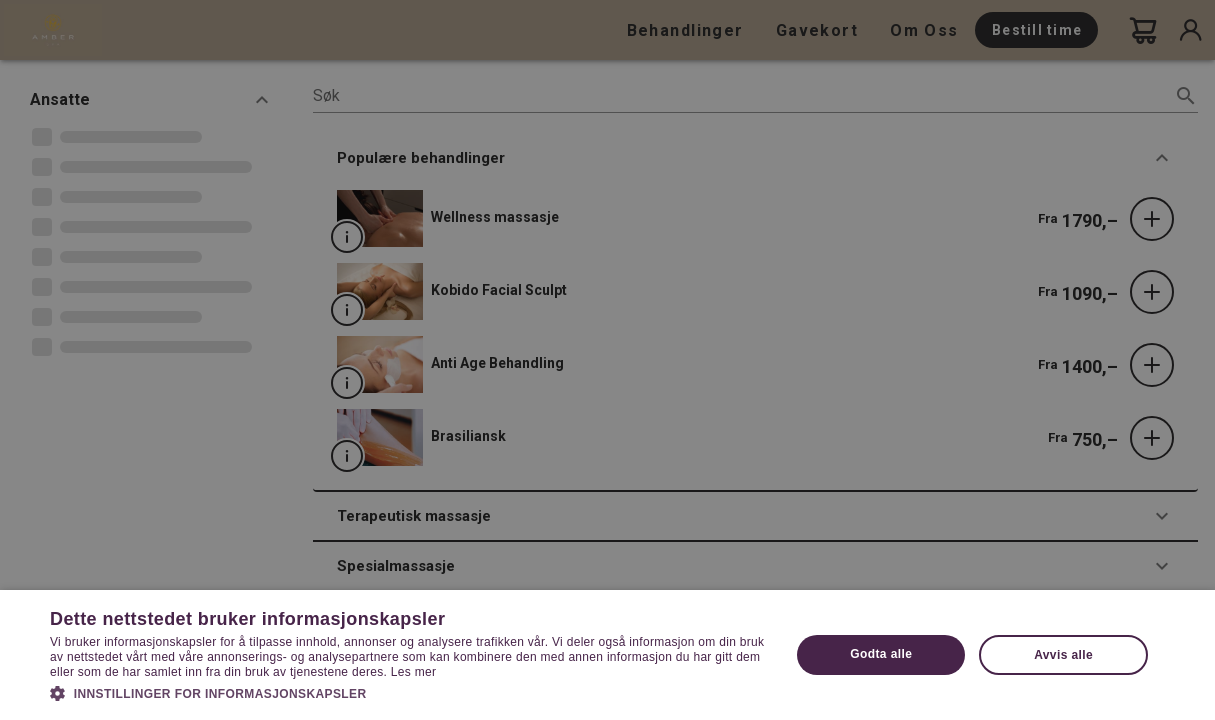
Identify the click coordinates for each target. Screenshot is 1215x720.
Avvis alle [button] (1063, 655)
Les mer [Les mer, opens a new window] (413, 672)
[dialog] (607, 360)
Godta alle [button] (881, 654)
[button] (409, 692)
